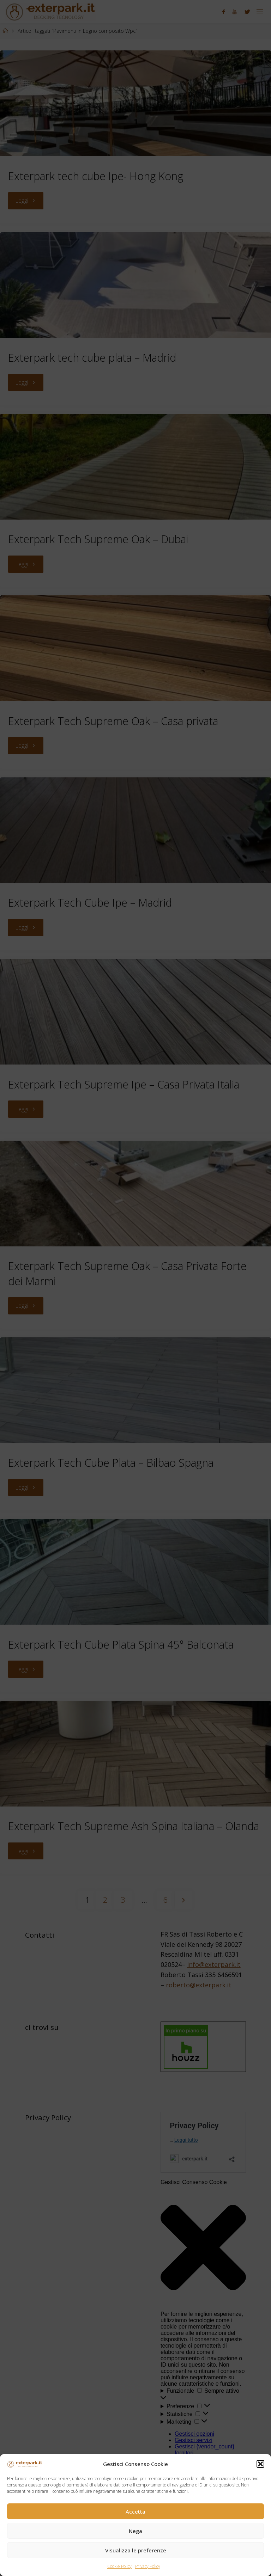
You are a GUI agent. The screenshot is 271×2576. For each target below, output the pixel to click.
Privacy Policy (147, 2566)
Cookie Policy (119, 2566)
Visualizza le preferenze (135, 2550)
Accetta (135, 2511)
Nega (135, 2530)
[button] (260, 2463)
